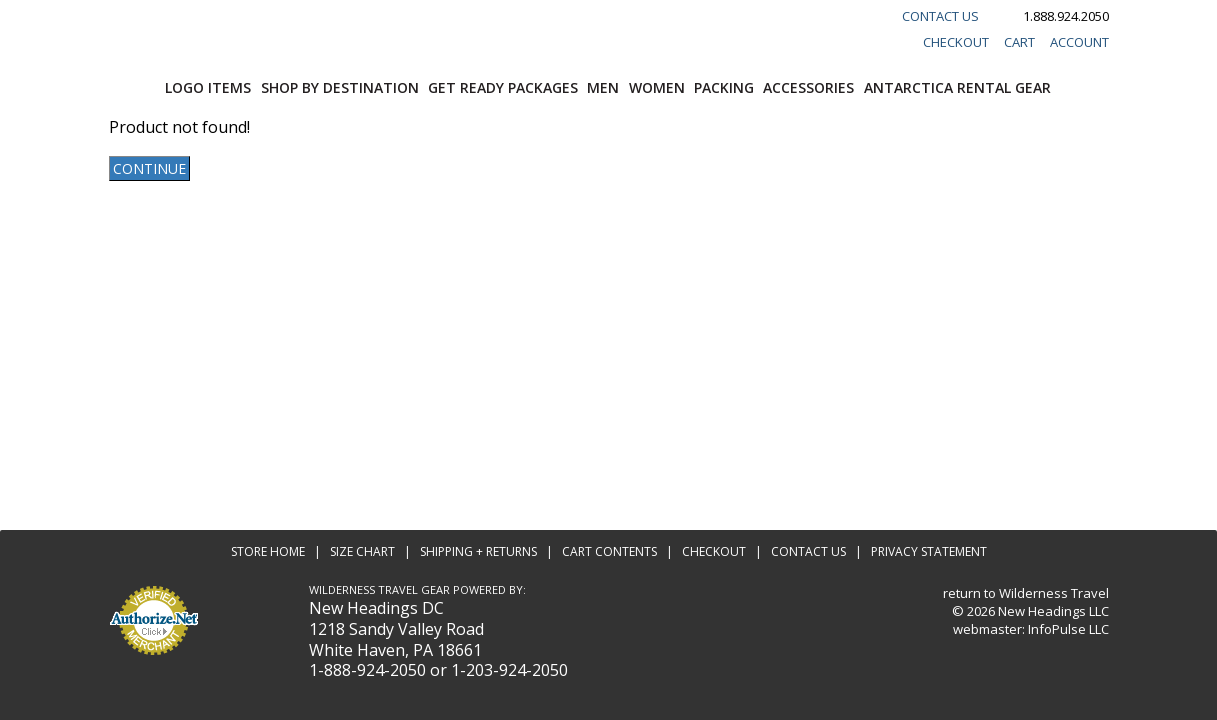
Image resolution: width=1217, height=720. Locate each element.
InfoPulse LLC (1068, 629)
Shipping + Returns (478, 551)
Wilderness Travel (1054, 593)
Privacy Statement (929, 551)
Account (1079, 42)
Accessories (808, 87)
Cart (1019, 42)
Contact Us (940, 16)
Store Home (268, 551)
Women (657, 87)
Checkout (956, 42)
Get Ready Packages (503, 87)
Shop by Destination (340, 87)
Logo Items (208, 87)
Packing (724, 87)
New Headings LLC (1053, 611)
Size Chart (362, 551)
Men (603, 87)
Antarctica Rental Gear (957, 87)
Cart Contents (609, 551)
